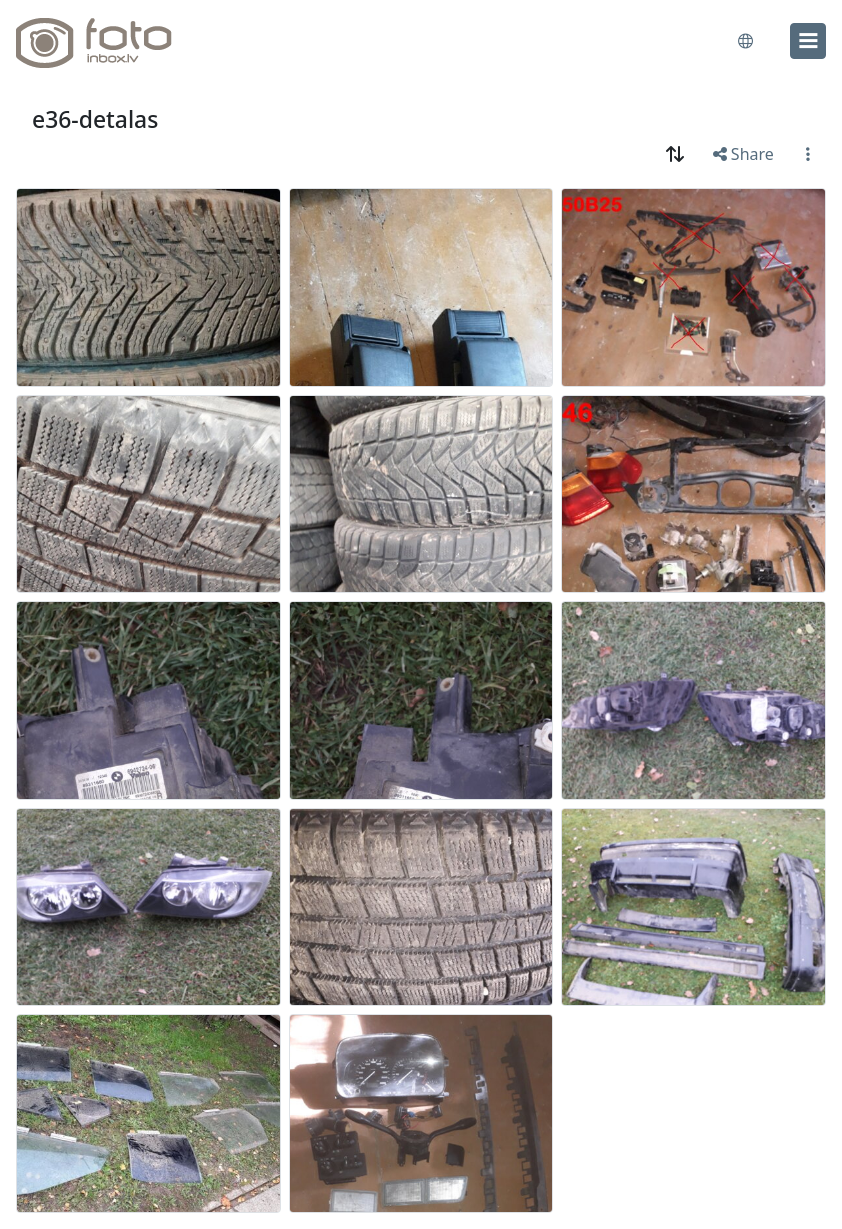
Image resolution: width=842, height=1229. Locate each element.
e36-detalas (95, 119)
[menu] (808, 41)
